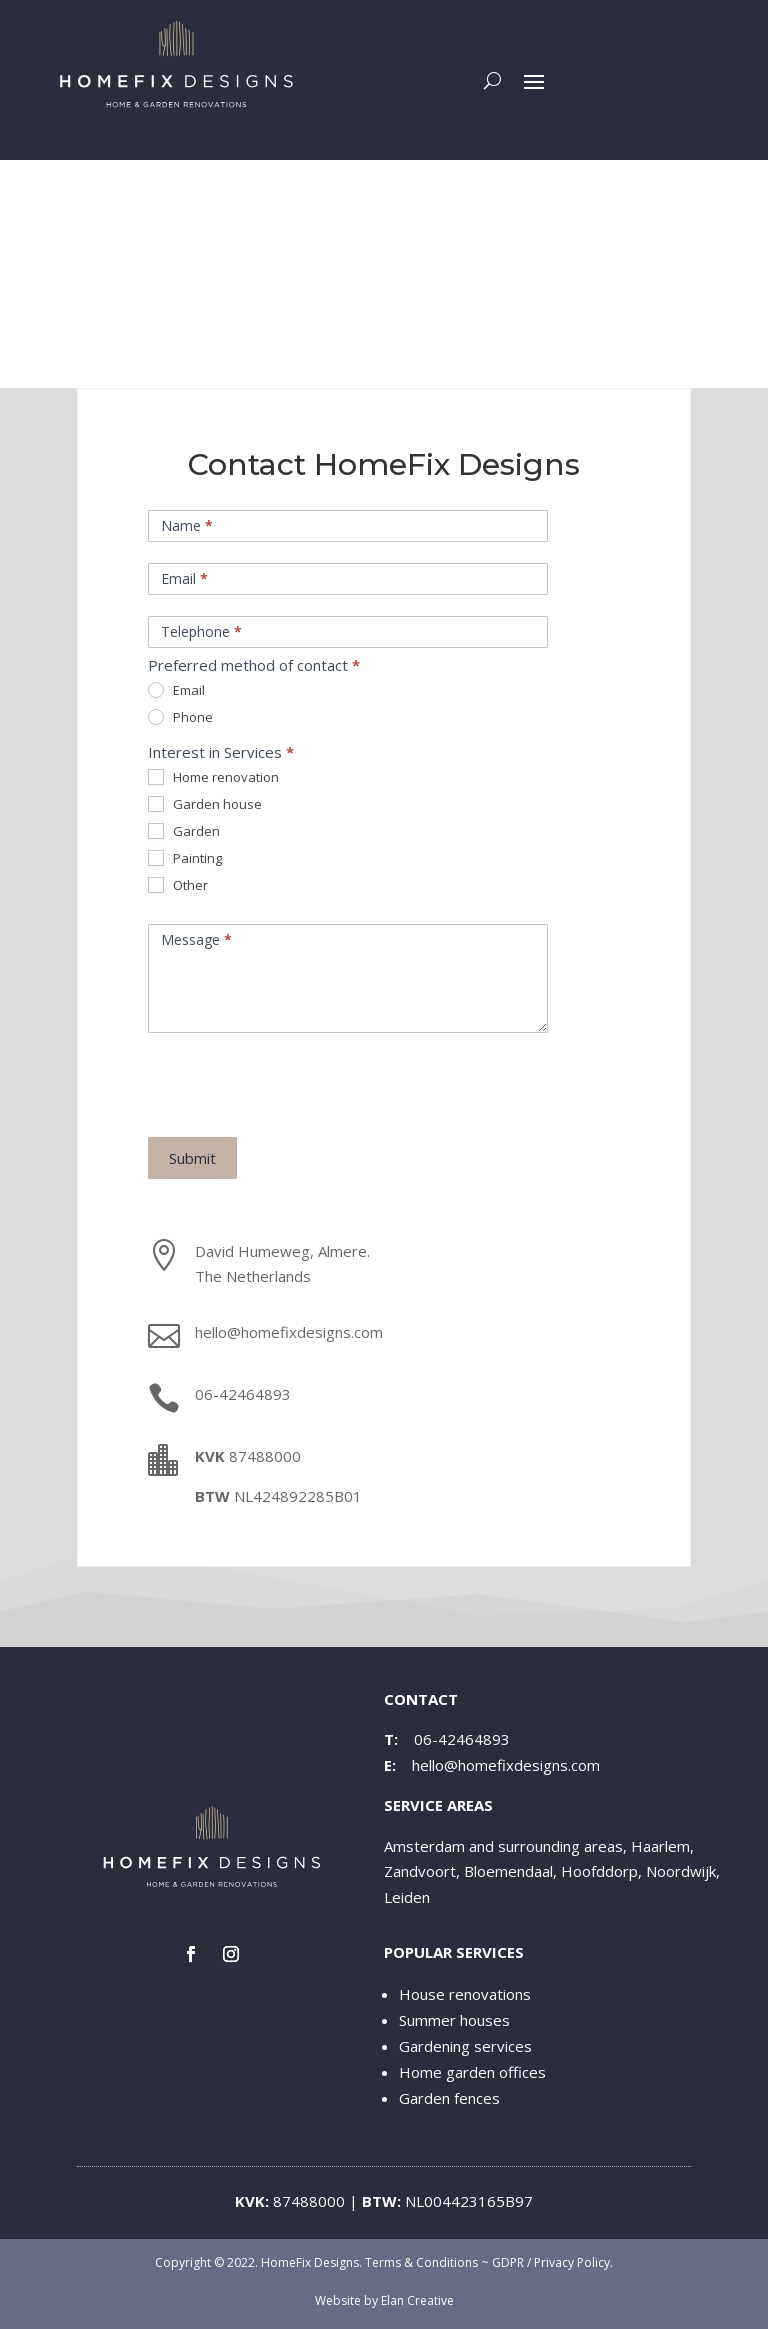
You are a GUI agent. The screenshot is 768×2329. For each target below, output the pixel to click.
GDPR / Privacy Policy (551, 2262)
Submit (192, 1158)
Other (178, 885)
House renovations (465, 1994)
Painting (185, 858)
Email (176, 690)
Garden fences (449, 2098)
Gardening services (465, 2046)
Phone (180, 717)
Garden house (205, 804)
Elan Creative (417, 2300)
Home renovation (213, 777)
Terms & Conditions (421, 2262)
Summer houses (454, 2020)
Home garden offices (472, 2072)
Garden (184, 831)
